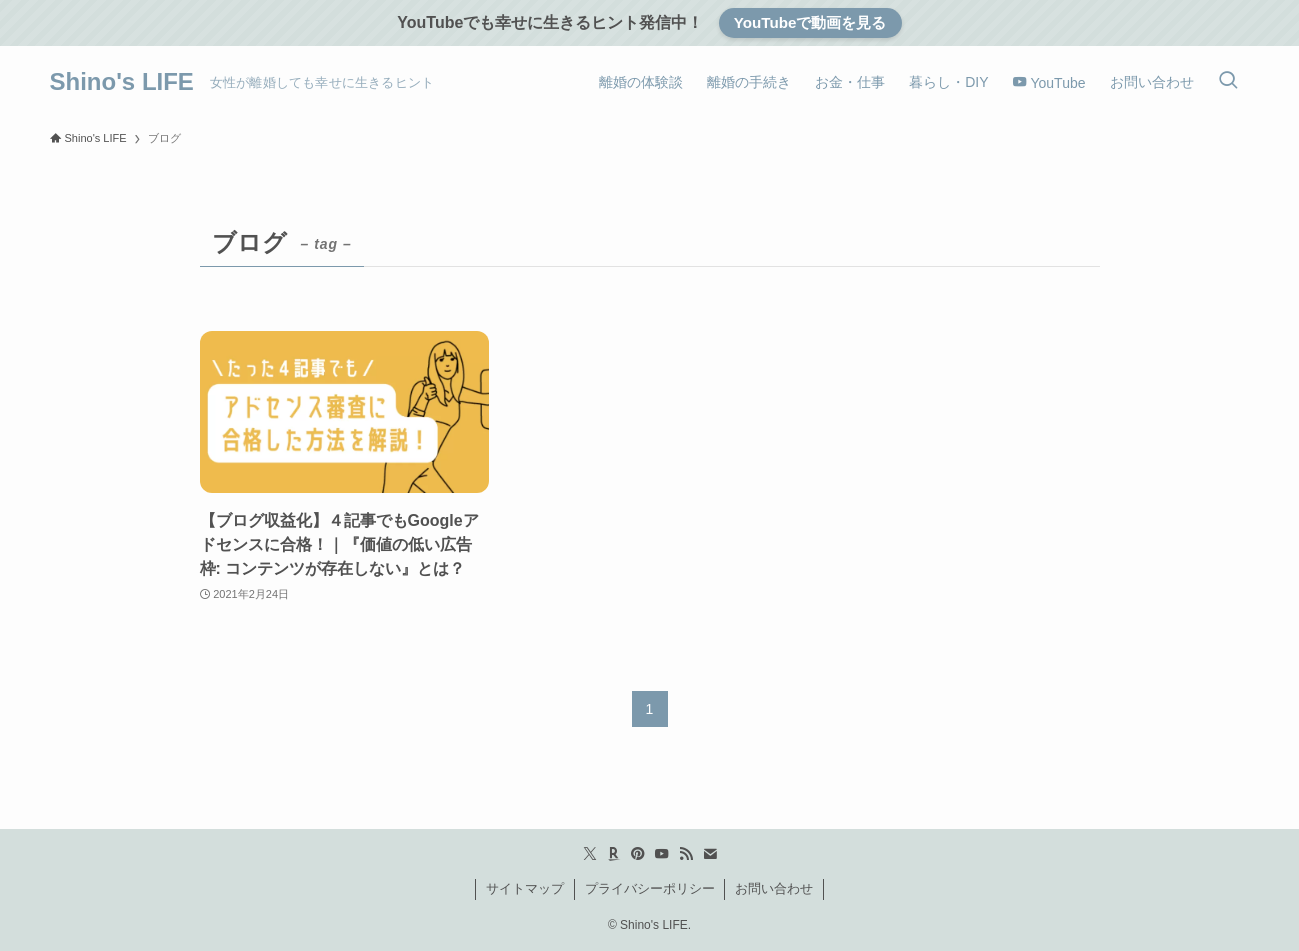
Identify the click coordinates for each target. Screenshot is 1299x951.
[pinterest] (638, 854)
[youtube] (662, 854)
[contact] (710, 854)
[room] (614, 854)
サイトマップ (525, 888)
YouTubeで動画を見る (810, 22)
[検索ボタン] (1228, 82)
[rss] (686, 854)
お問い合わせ (774, 888)
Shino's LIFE (122, 82)
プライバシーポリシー (650, 888)
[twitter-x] (590, 854)
